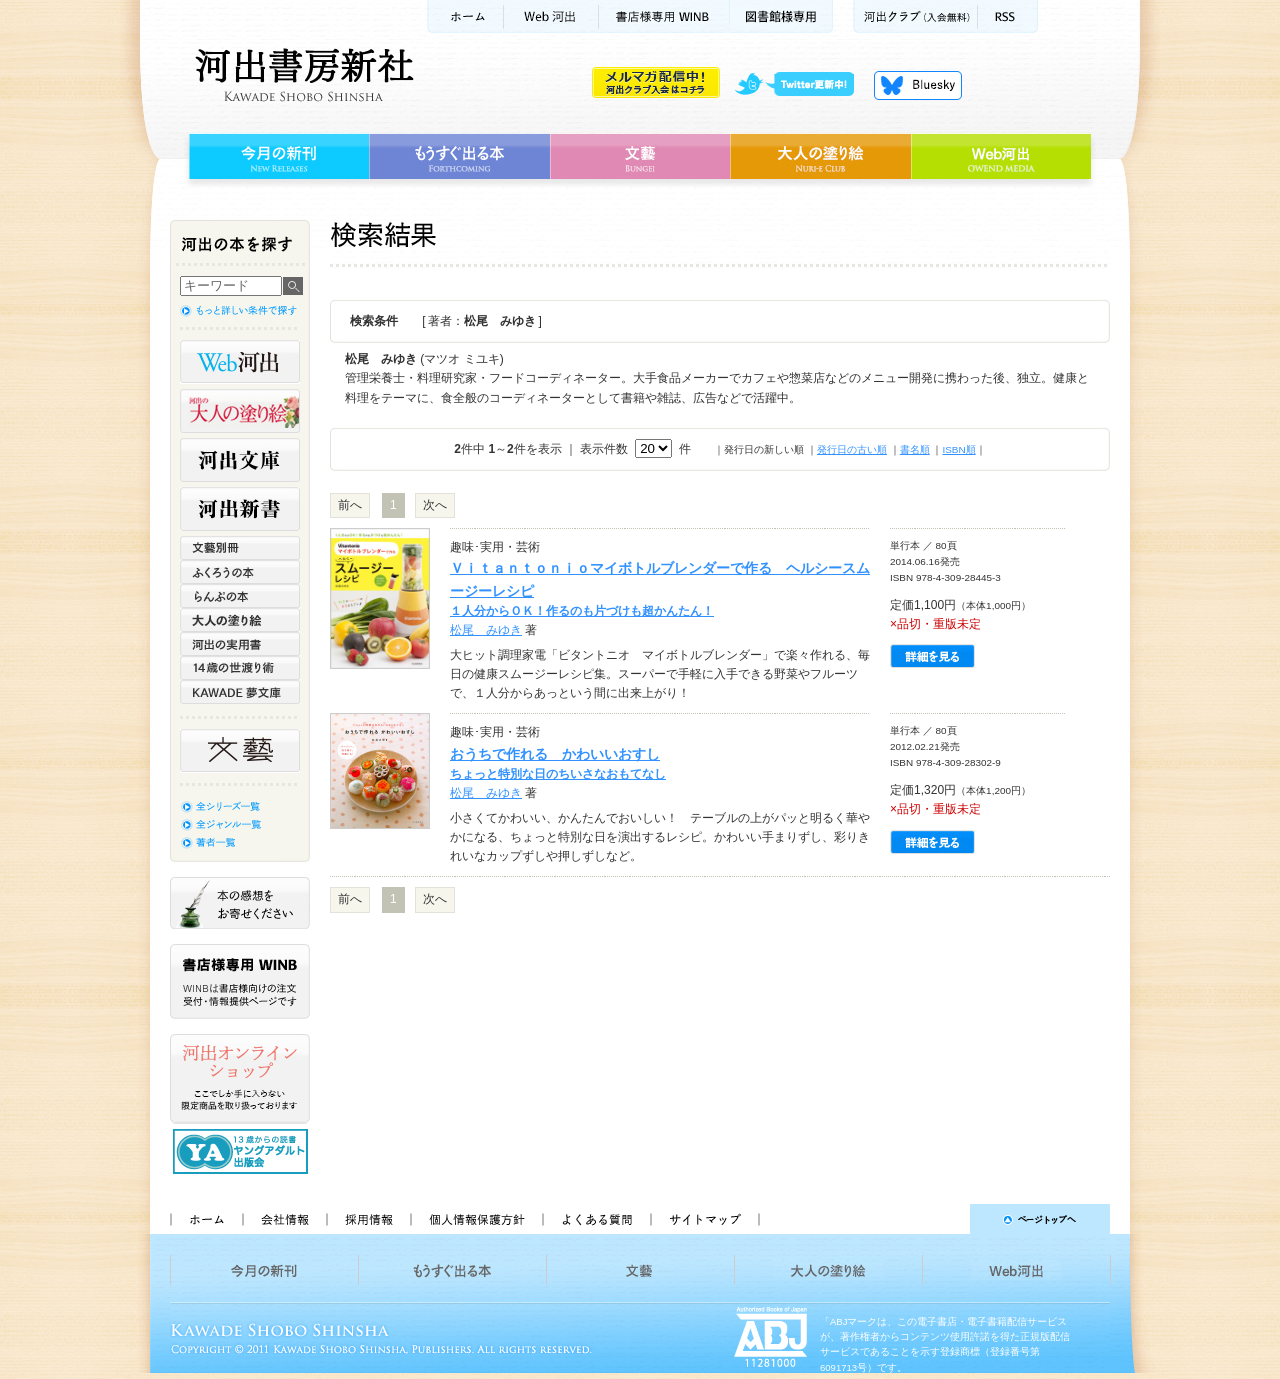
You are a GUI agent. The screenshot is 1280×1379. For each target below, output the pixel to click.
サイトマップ (705, 1219)
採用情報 (368, 1219)
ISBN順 (958, 449)
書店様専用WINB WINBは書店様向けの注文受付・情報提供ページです (240, 981)
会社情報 (284, 1219)
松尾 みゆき (486, 630)
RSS (1008, 16)
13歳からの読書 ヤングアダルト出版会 (243, 1151)
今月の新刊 (276, 157)
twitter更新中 (801, 85)
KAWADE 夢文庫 (240, 692)
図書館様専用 (781, 16)
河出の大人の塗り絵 (240, 411)
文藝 (640, 157)
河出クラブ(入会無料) (915, 16)
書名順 (915, 449)
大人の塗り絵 (820, 157)
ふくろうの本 (240, 572)
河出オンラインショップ (240, 1079)
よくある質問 (596, 1219)
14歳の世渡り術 (240, 668)
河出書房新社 (301, 75)
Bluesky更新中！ (918, 85)
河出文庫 (240, 460)
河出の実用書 (240, 644)
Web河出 (551, 16)
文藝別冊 (240, 548)
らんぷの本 (240, 596)
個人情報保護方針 (476, 1219)
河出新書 (240, 509)
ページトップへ (943, 1219)
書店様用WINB (664, 16)
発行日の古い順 (852, 449)
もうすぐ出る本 (459, 157)
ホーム (465, 16)
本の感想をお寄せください (240, 903)
